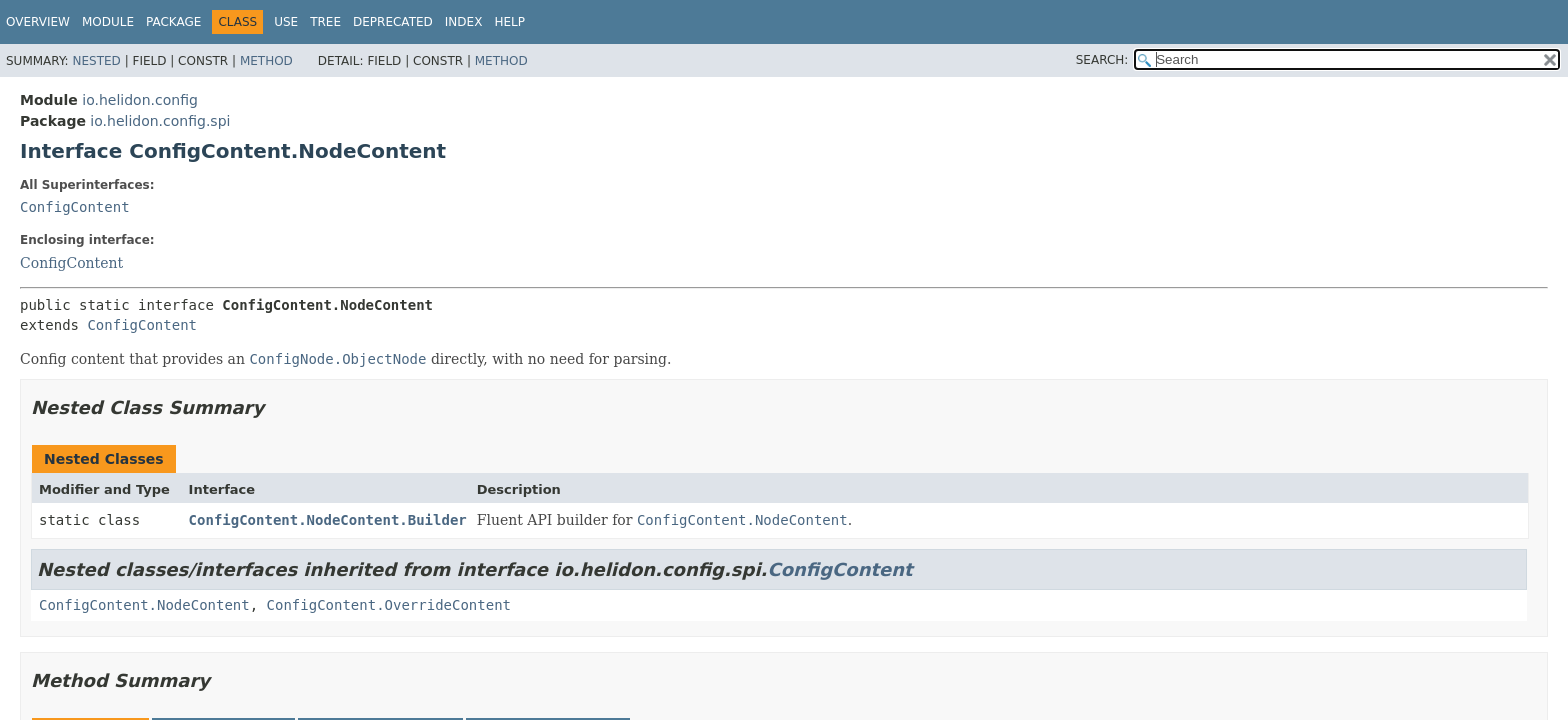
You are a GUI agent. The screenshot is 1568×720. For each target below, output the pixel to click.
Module (108, 22)
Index (464, 22)
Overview (38, 22)
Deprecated (393, 22)
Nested (96, 61)
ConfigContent (75, 207)
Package (173, 22)
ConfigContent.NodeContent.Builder (328, 520)
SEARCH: (1102, 60)
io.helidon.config (140, 100)
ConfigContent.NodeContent (144, 605)
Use (286, 22)
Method (266, 61)
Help (509, 22)
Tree (325, 22)
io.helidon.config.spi (160, 121)
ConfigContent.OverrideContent (389, 605)
